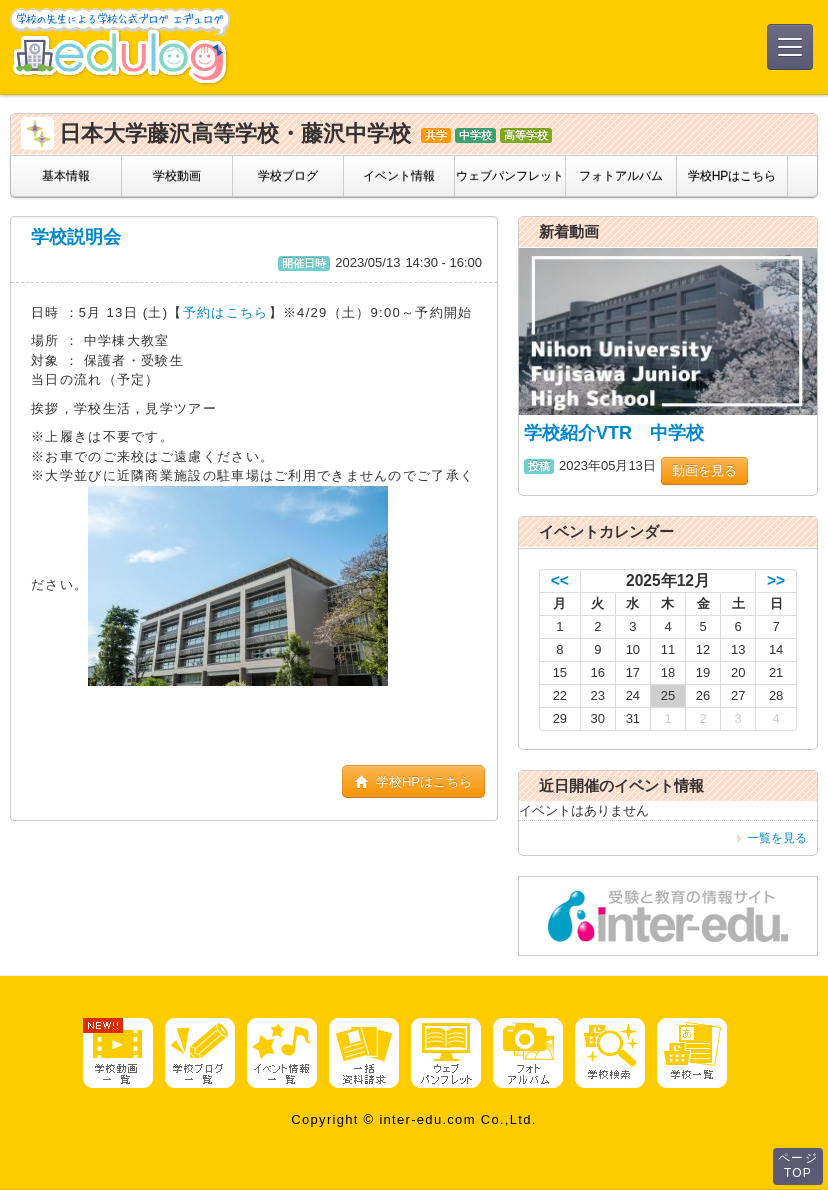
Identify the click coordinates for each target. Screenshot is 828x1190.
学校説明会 (76, 237)
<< (560, 580)
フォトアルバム (621, 176)
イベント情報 (399, 176)
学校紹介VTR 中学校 (614, 433)
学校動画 (177, 176)
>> (776, 580)
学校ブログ (288, 176)
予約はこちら (226, 312)
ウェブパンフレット (510, 176)
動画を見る (704, 470)
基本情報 (66, 176)
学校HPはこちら (732, 176)
